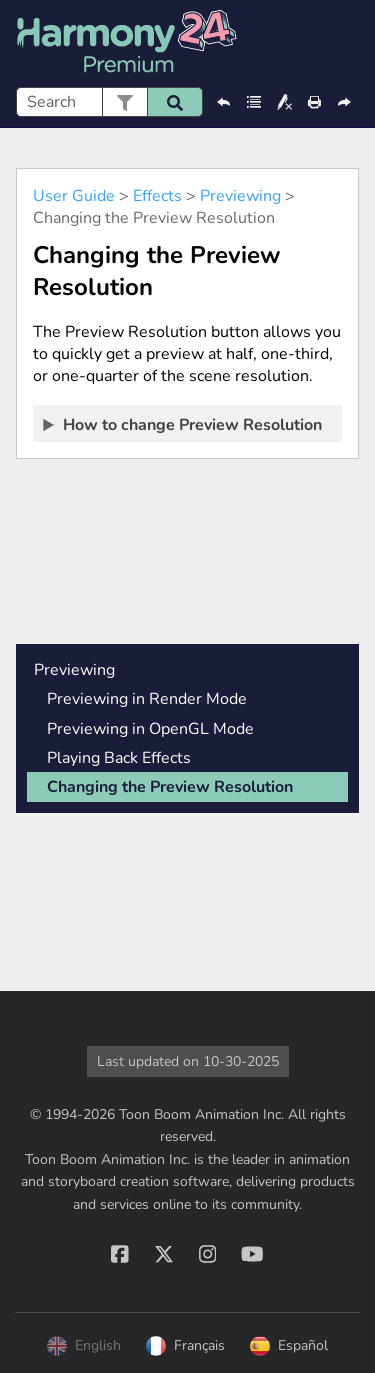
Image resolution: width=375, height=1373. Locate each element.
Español (289, 1346)
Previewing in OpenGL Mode (150, 729)
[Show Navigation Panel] (348, 44)
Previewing (240, 196)
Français (185, 1346)
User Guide (74, 196)
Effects (157, 196)
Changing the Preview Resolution (170, 787)
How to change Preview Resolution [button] (183, 424)
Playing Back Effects (119, 758)
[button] (124, 102)
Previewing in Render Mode (147, 699)
